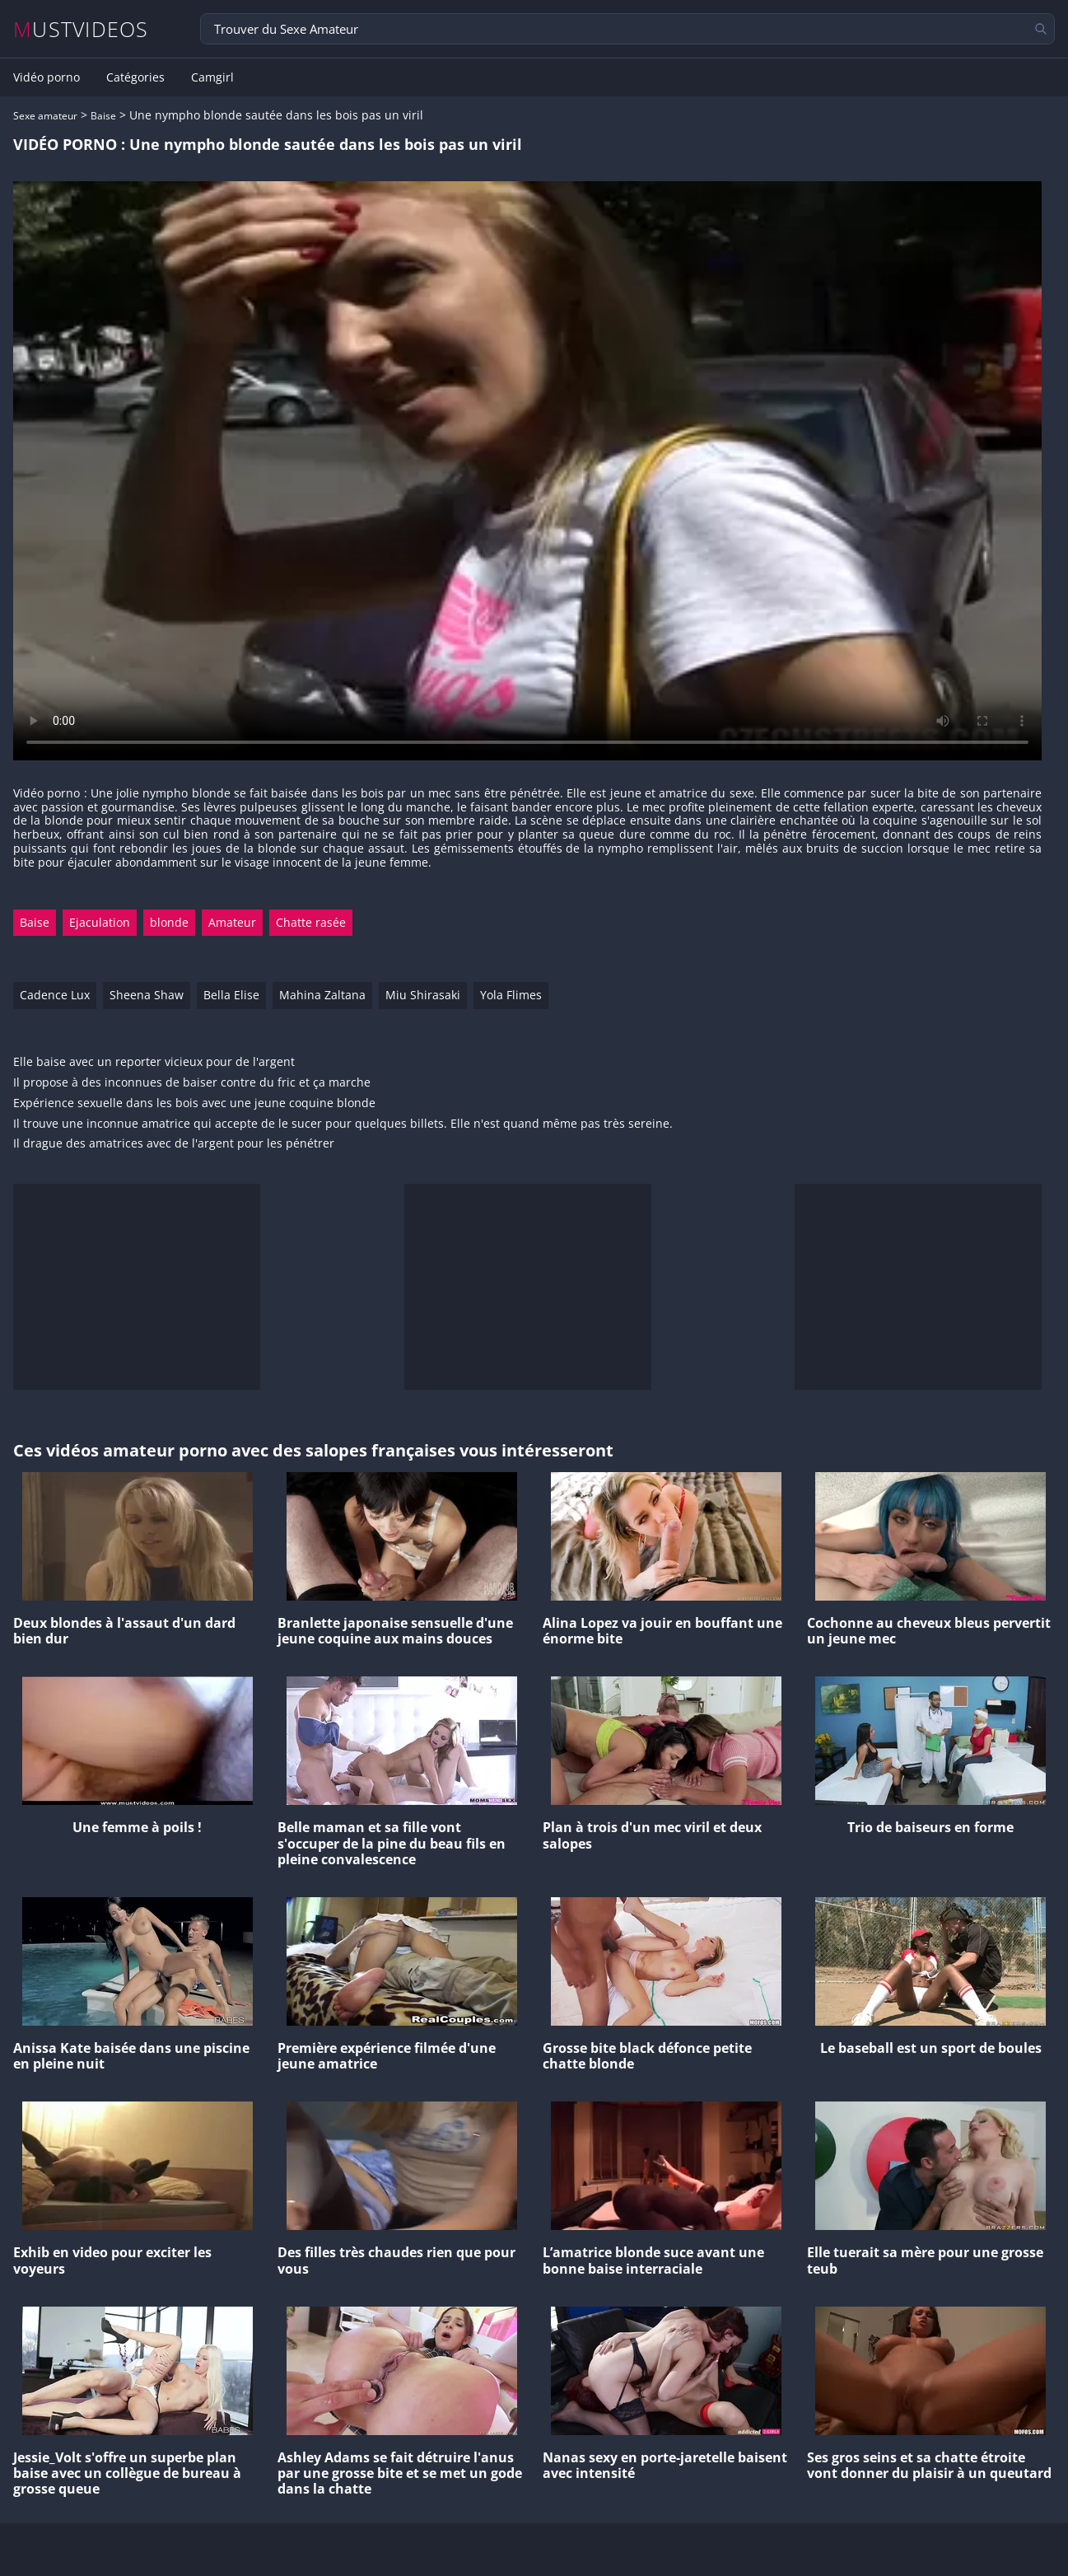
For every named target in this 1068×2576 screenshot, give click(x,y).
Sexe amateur (45, 116)
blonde (169, 922)
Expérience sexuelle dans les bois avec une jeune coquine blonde (194, 1103)
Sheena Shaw (147, 995)
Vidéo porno (46, 77)
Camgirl (212, 77)
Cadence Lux (55, 995)
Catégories (135, 77)
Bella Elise (231, 995)
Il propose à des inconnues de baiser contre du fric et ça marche (192, 1083)
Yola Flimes (511, 995)
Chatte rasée (311, 922)
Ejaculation (99, 922)
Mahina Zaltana (322, 995)
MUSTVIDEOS (81, 29)
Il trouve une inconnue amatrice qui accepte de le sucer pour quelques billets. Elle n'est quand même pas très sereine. (343, 1124)
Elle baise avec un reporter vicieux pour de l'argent (154, 1062)
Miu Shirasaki (422, 995)
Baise (103, 116)
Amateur (232, 922)
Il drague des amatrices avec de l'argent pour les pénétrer (173, 1144)
